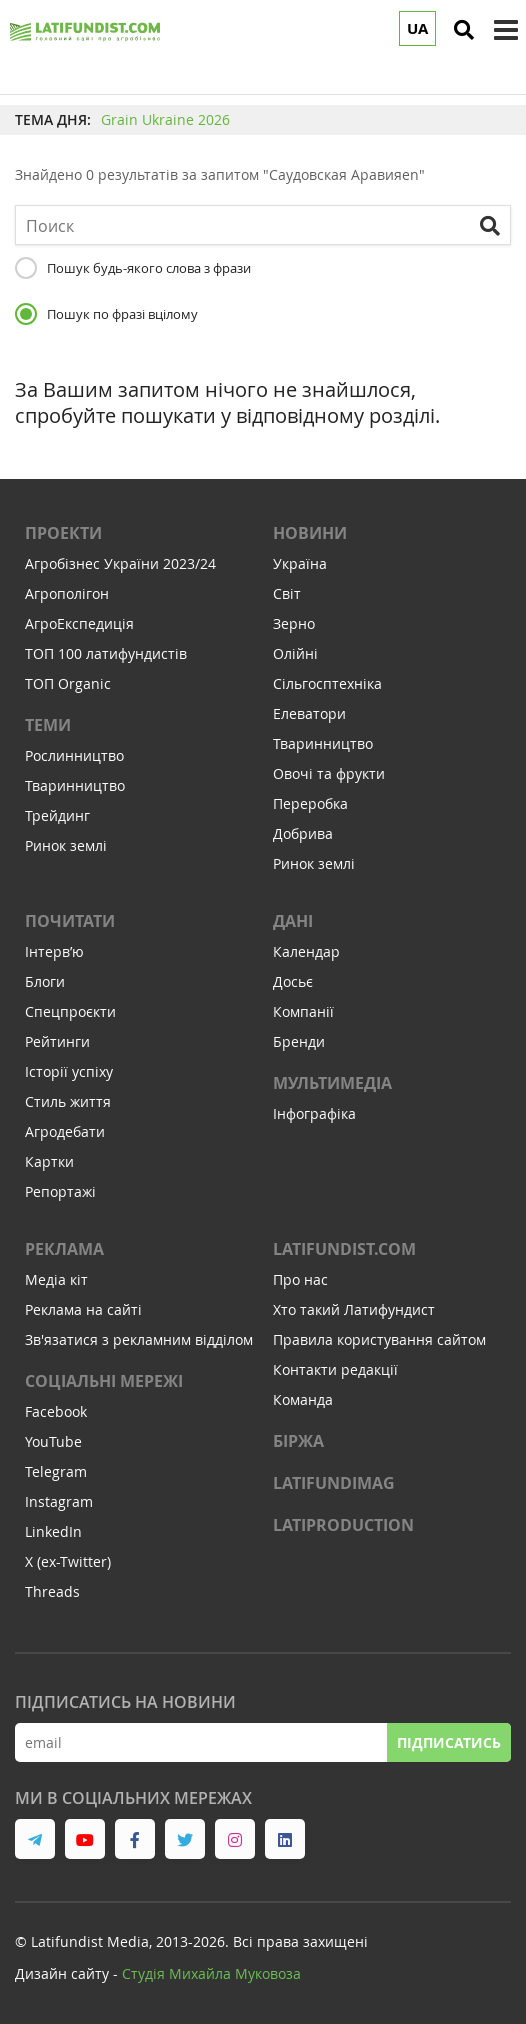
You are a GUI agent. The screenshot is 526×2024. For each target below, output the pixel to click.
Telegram (56, 1471)
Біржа (298, 1441)
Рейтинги (57, 1041)
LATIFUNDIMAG (334, 1483)
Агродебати (65, 1131)
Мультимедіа (332, 1083)
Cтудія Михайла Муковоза (211, 1973)
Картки (49, 1161)
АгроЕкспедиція (79, 623)
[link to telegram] (35, 1839)
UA (417, 28)
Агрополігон (67, 593)
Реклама (64, 1249)
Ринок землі (66, 845)
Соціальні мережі (104, 1381)
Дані (293, 921)
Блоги (45, 981)
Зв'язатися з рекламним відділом (139, 1339)
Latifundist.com (344, 1249)
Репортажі (60, 1191)
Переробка (310, 803)
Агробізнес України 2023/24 (120, 563)
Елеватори (309, 713)
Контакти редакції (335, 1369)
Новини (310, 533)
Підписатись (449, 1742)
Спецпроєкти (70, 1011)
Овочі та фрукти (329, 773)
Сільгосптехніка (327, 683)
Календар (306, 951)
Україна (300, 563)
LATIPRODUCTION (343, 1525)
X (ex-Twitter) (68, 1561)
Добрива (303, 833)
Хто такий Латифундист (354, 1309)
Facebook (56, 1411)
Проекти (63, 533)
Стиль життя (68, 1101)
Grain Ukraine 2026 (165, 119)
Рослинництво (74, 755)
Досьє (293, 981)
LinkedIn (53, 1531)
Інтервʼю (54, 951)
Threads (52, 1591)
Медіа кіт (56, 1279)
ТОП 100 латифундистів (106, 653)
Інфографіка (314, 1113)
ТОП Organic (68, 683)
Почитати (70, 921)
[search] (464, 30)
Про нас (300, 1279)
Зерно (294, 623)
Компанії (303, 1011)
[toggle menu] (506, 30)
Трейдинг (57, 815)
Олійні (295, 653)
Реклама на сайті (83, 1309)
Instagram (59, 1501)
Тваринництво (75, 785)
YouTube (53, 1441)
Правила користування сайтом (379, 1339)
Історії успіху (69, 1071)
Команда (303, 1399)
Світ (287, 593)
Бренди (299, 1041)
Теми (48, 725)
